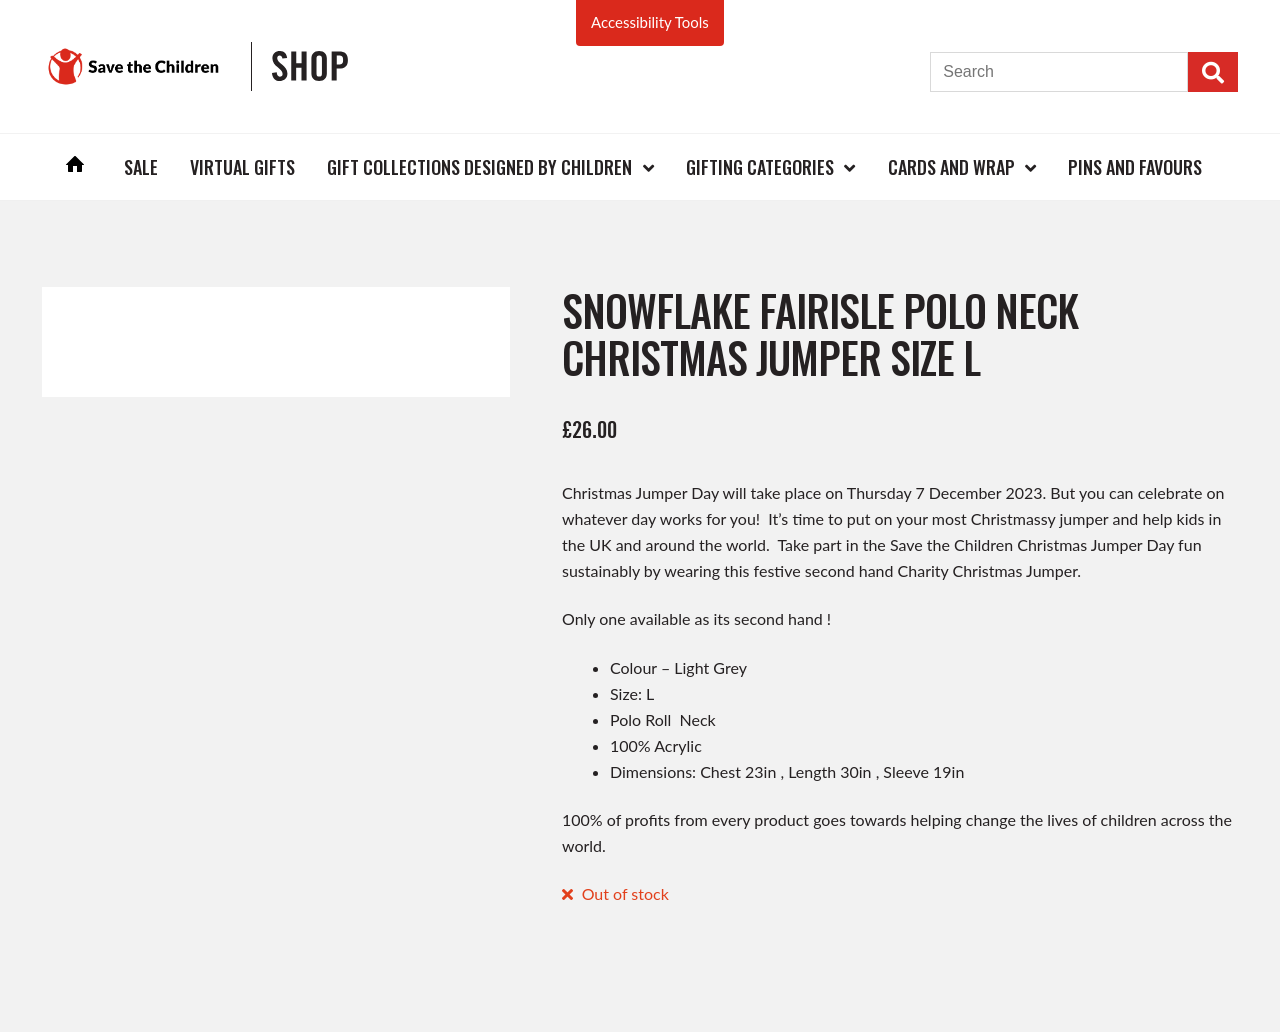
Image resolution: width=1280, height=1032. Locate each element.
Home (75, 166)
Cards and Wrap (951, 167)
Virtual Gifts (242, 167)
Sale (141, 167)
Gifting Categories (760, 167)
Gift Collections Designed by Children (479, 167)
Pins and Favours (1135, 167)
